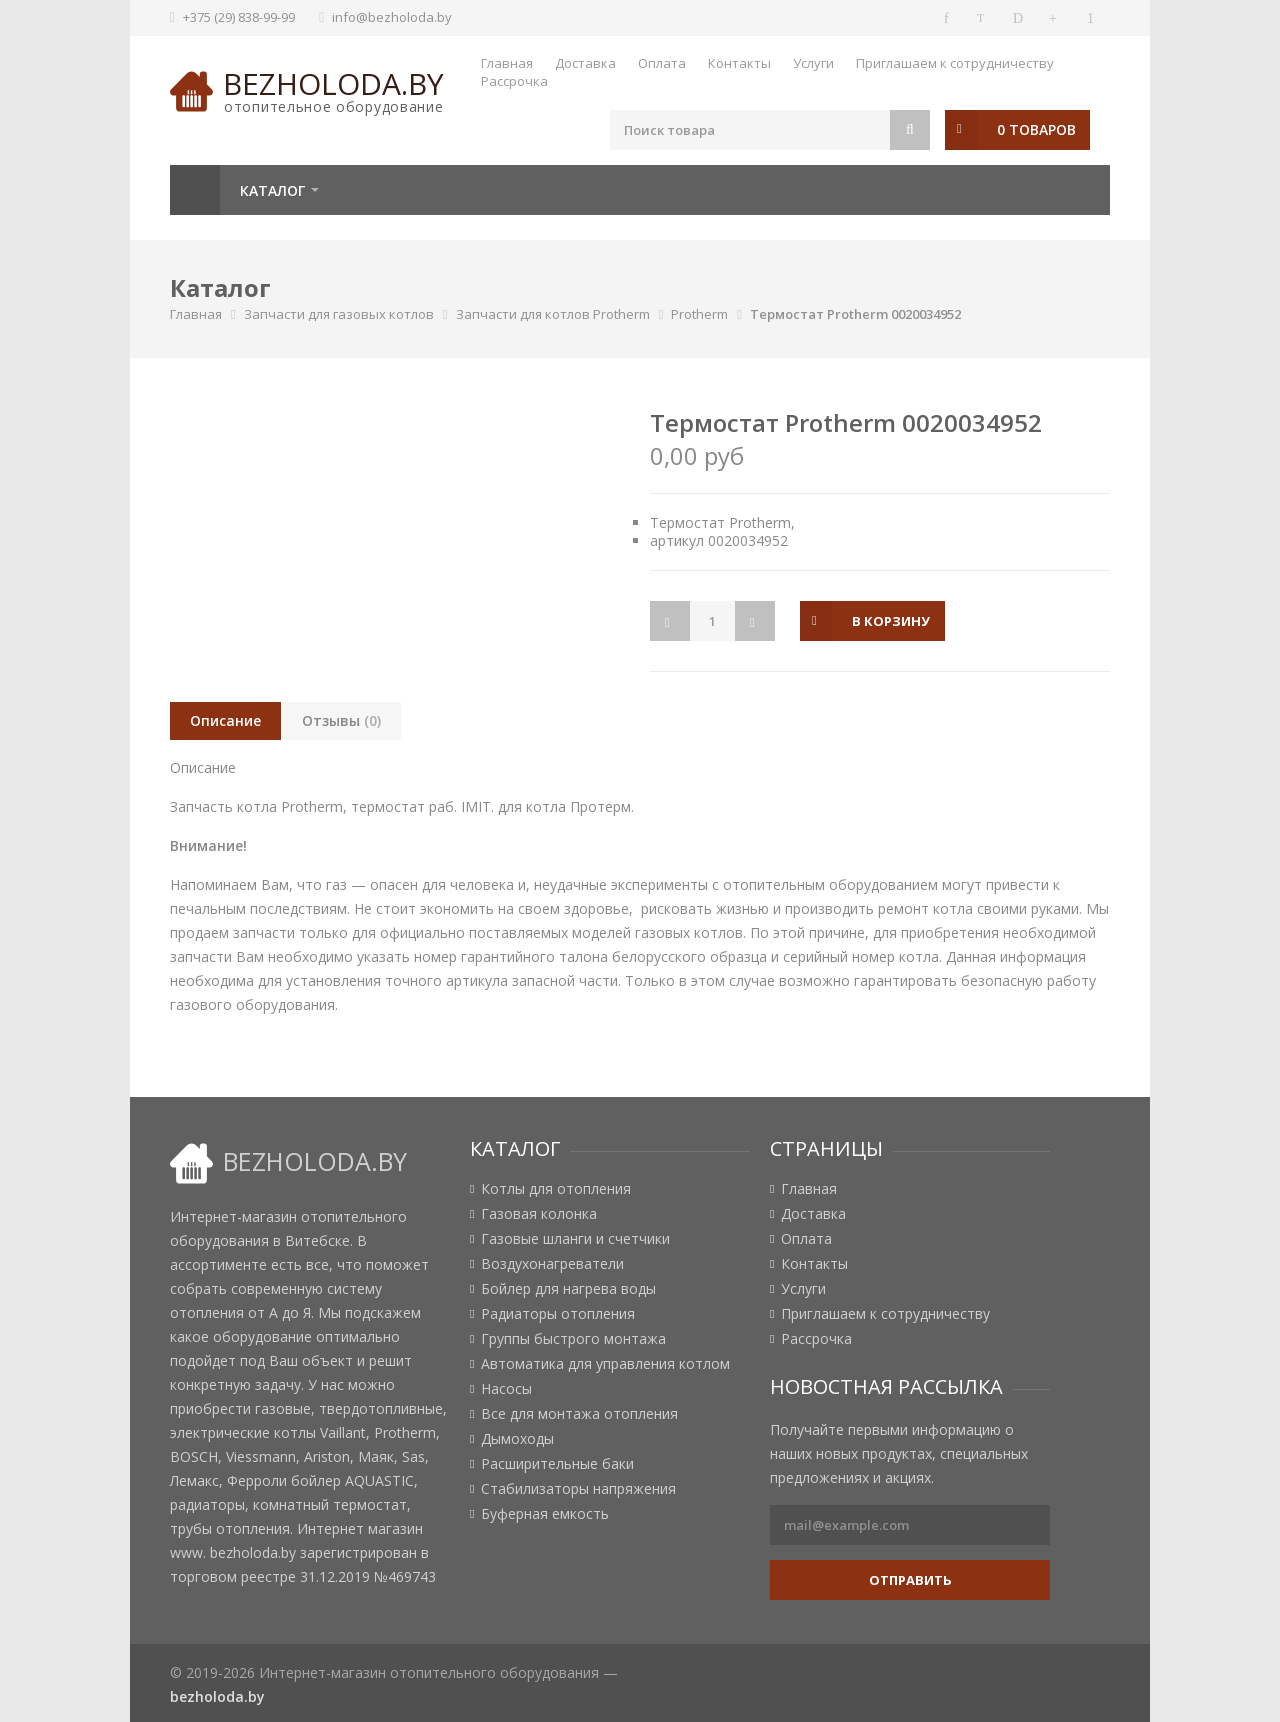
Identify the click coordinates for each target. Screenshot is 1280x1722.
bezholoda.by (333, 83)
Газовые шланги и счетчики (575, 1239)
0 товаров (1036, 129)
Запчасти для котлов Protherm (553, 314)
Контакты (739, 63)
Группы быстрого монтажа (573, 1339)
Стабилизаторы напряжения (578, 1489)
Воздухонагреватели (552, 1264)
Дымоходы (517, 1439)
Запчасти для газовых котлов (339, 314)
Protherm (699, 314)
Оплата (662, 63)
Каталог (272, 190)
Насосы (506, 1389)
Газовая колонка (539, 1214)
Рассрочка (514, 81)
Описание (225, 720)
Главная (507, 63)
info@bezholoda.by (392, 17)
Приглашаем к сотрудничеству (955, 63)
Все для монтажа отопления (579, 1414)
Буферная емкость (545, 1514)
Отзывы (341, 720)
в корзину (891, 621)
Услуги (813, 63)
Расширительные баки (557, 1464)
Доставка (585, 63)
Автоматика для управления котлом (605, 1364)
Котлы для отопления (556, 1189)
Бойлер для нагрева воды (568, 1289)
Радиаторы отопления (558, 1314)
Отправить (910, 1580)
